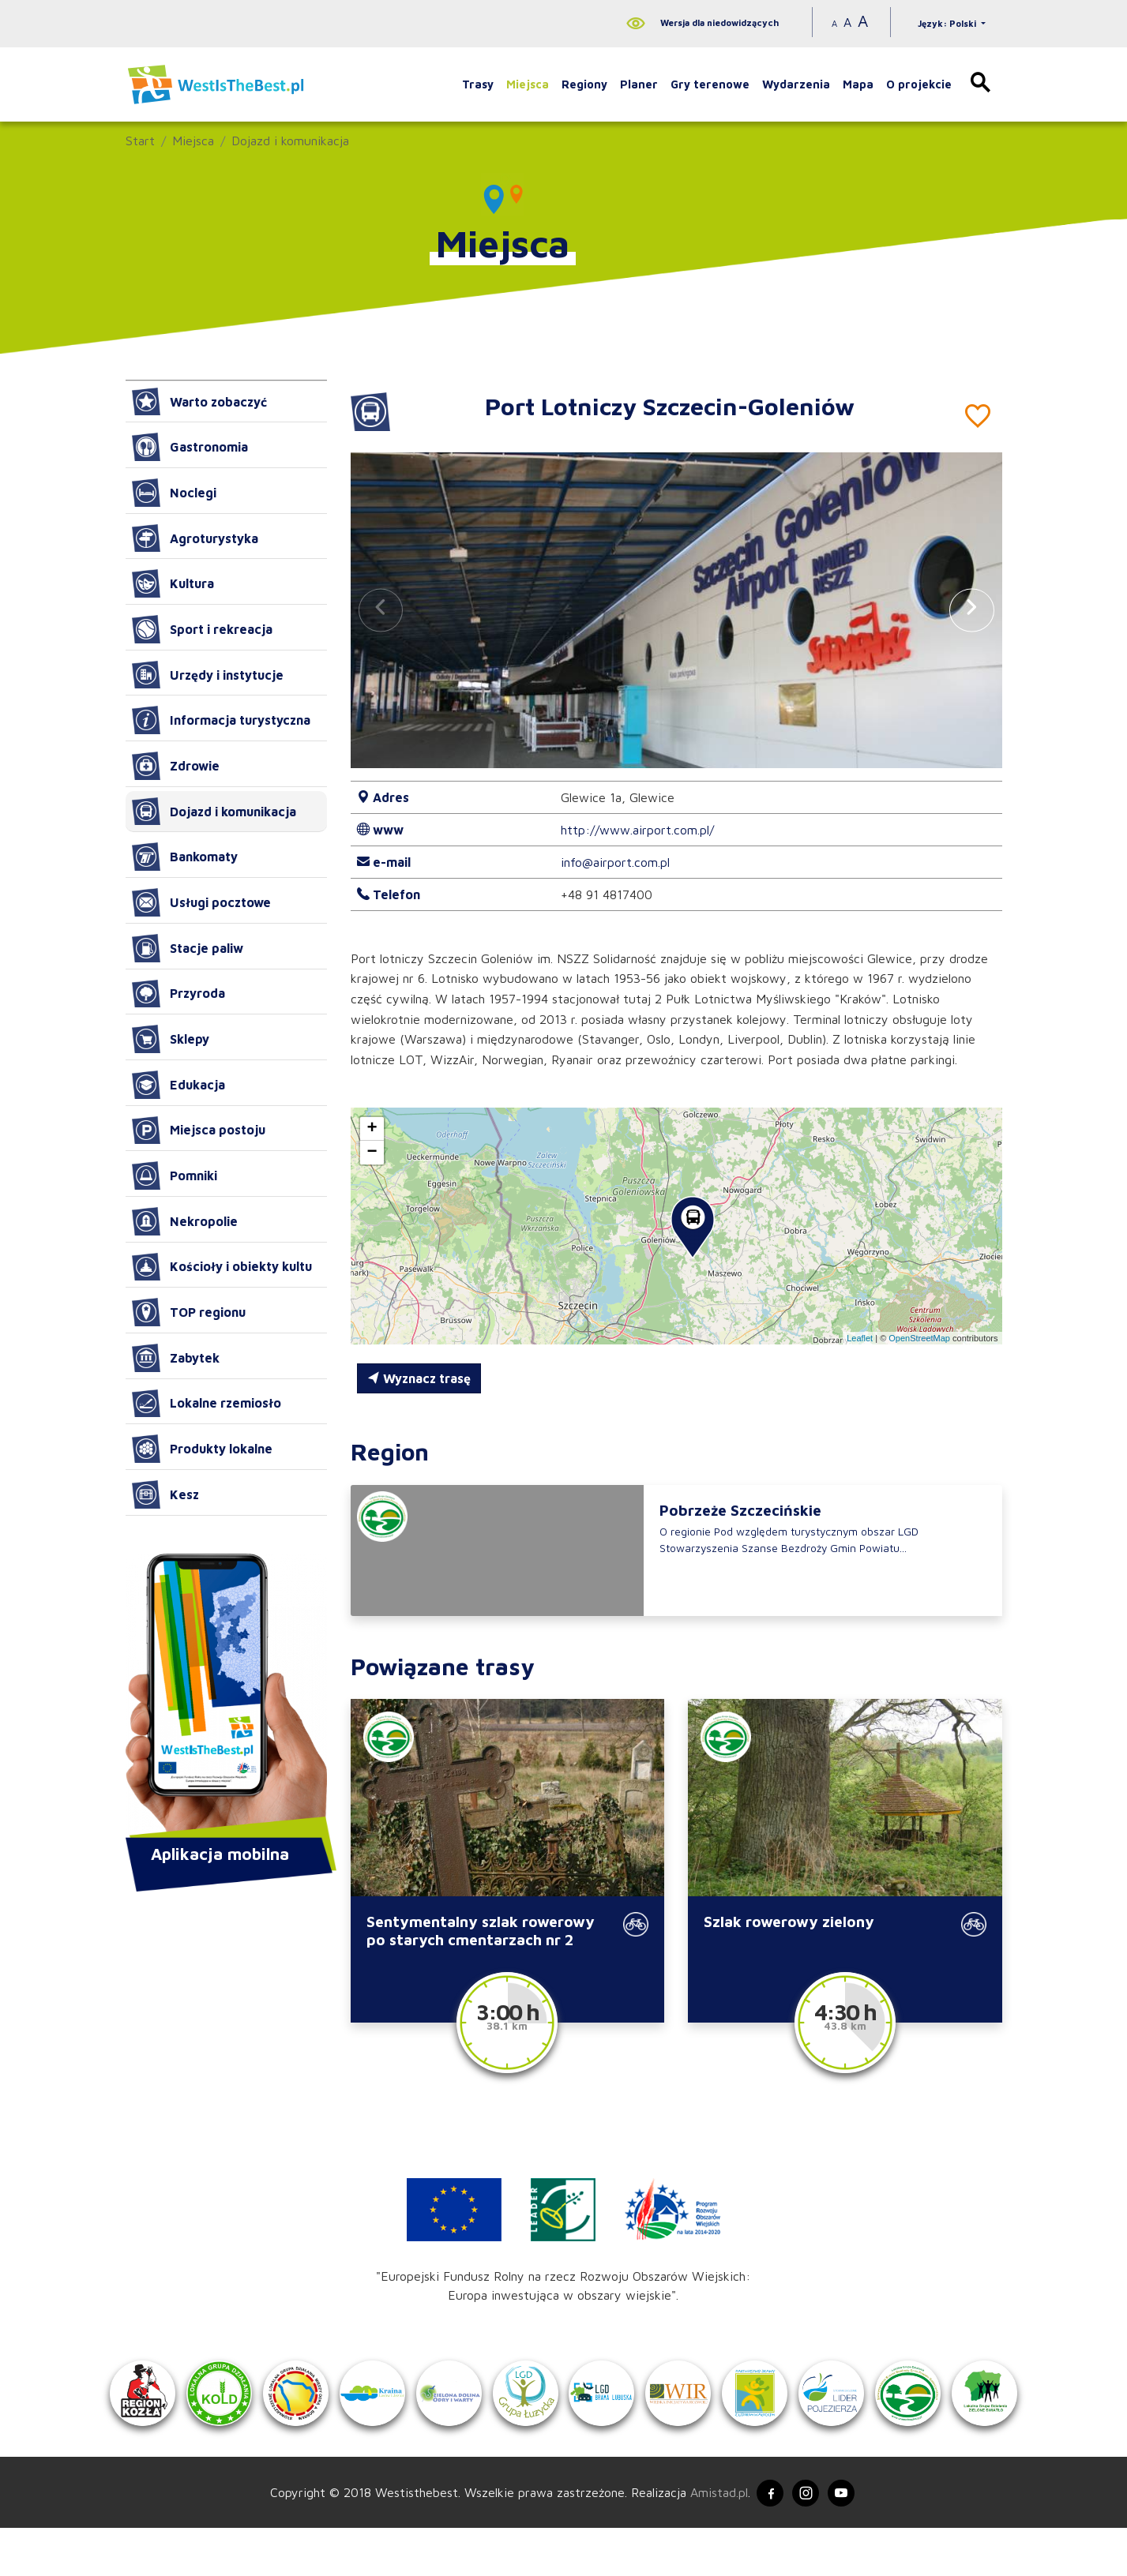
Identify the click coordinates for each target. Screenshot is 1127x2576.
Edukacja (178, 1085)
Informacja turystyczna (221, 720)
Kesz (165, 1494)
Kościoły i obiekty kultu (222, 1267)
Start (140, 140)
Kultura (173, 583)
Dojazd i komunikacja (290, 140)
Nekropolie (185, 1221)
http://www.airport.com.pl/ (637, 830)
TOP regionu (189, 1312)
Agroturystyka (195, 538)
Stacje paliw (187, 948)
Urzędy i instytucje (208, 675)
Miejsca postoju (198, 1130)
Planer (639, 84)
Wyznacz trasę (419, 1378)
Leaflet (860, 1338)
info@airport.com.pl (615, 862)
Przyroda (178, 994)
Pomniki (174, 1175)
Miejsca (527, 84)
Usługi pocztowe (201, 902)
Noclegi (174, 492)
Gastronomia (190, 447)
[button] (971, 610)
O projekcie (919, 84)
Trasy (478, 84)
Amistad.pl (711, 2539)
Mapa (858, 84)
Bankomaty (185, 856)
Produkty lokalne (202, 1448)
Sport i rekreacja (202, 629)
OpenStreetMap (919, 1338)
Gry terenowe (710, 84)
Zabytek (176, 1358)
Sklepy (170, 1039)
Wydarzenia (796, 84)
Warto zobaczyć (199, 402)
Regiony (584, 84)
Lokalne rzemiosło (206, 1403)
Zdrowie (176, 766)
